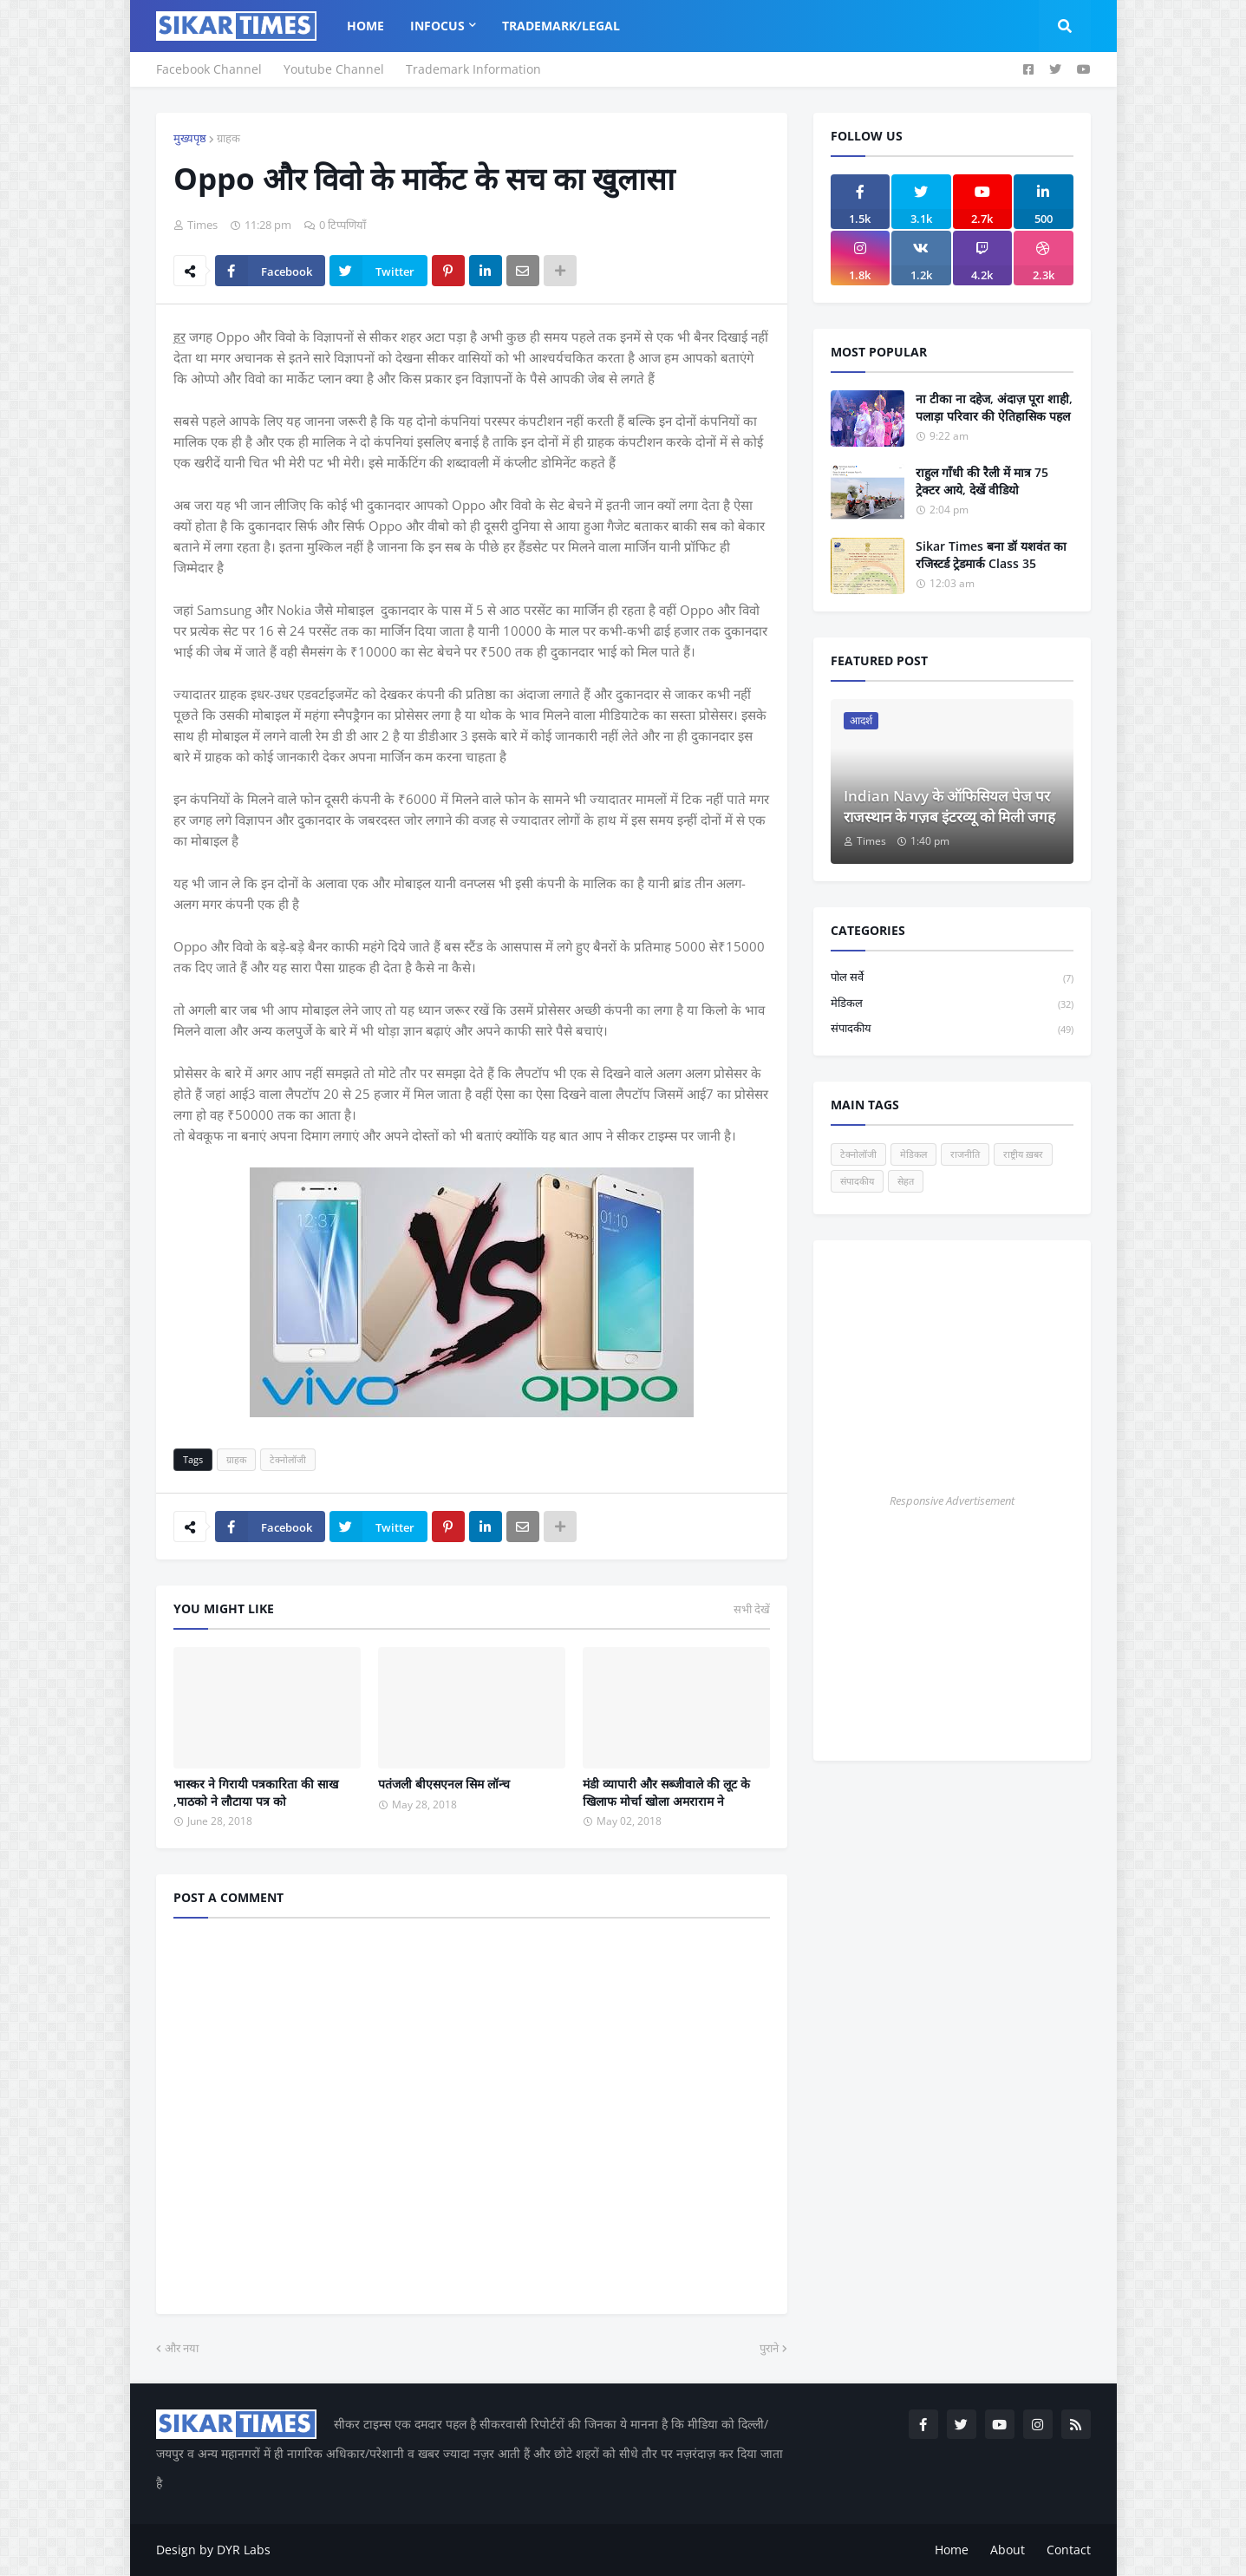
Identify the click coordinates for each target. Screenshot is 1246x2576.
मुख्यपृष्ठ (189, 138)
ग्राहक (228, 138)
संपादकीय (952, 1028)
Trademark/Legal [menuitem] (561, 25)
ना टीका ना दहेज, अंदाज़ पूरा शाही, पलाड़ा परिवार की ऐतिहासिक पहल (994, 407)
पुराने (769, 2348)
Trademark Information (473, 69)
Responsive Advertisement (952, 1500)
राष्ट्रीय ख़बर (1023, 1154)
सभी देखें (752, 1609)
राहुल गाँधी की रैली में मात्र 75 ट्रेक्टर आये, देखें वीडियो (982, 481)
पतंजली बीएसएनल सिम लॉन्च (444, 1783)
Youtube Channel (334, 69)
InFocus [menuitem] (437, 25)
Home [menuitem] (365, 25)
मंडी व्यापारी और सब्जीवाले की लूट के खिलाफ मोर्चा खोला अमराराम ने (666, 1792)
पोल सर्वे (952, 978)
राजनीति (965, 1154)
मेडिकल (952, 1004)
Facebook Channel (209, 69)
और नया (182, 2348)
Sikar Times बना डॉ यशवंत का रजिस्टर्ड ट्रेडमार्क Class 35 (991, 555)
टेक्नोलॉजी (288, 1459)
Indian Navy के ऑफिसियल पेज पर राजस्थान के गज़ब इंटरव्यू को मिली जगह (949, 806)
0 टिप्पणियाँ (342, 224)
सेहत (905, 1180)
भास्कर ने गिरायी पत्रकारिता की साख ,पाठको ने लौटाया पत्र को (255, 1792)
